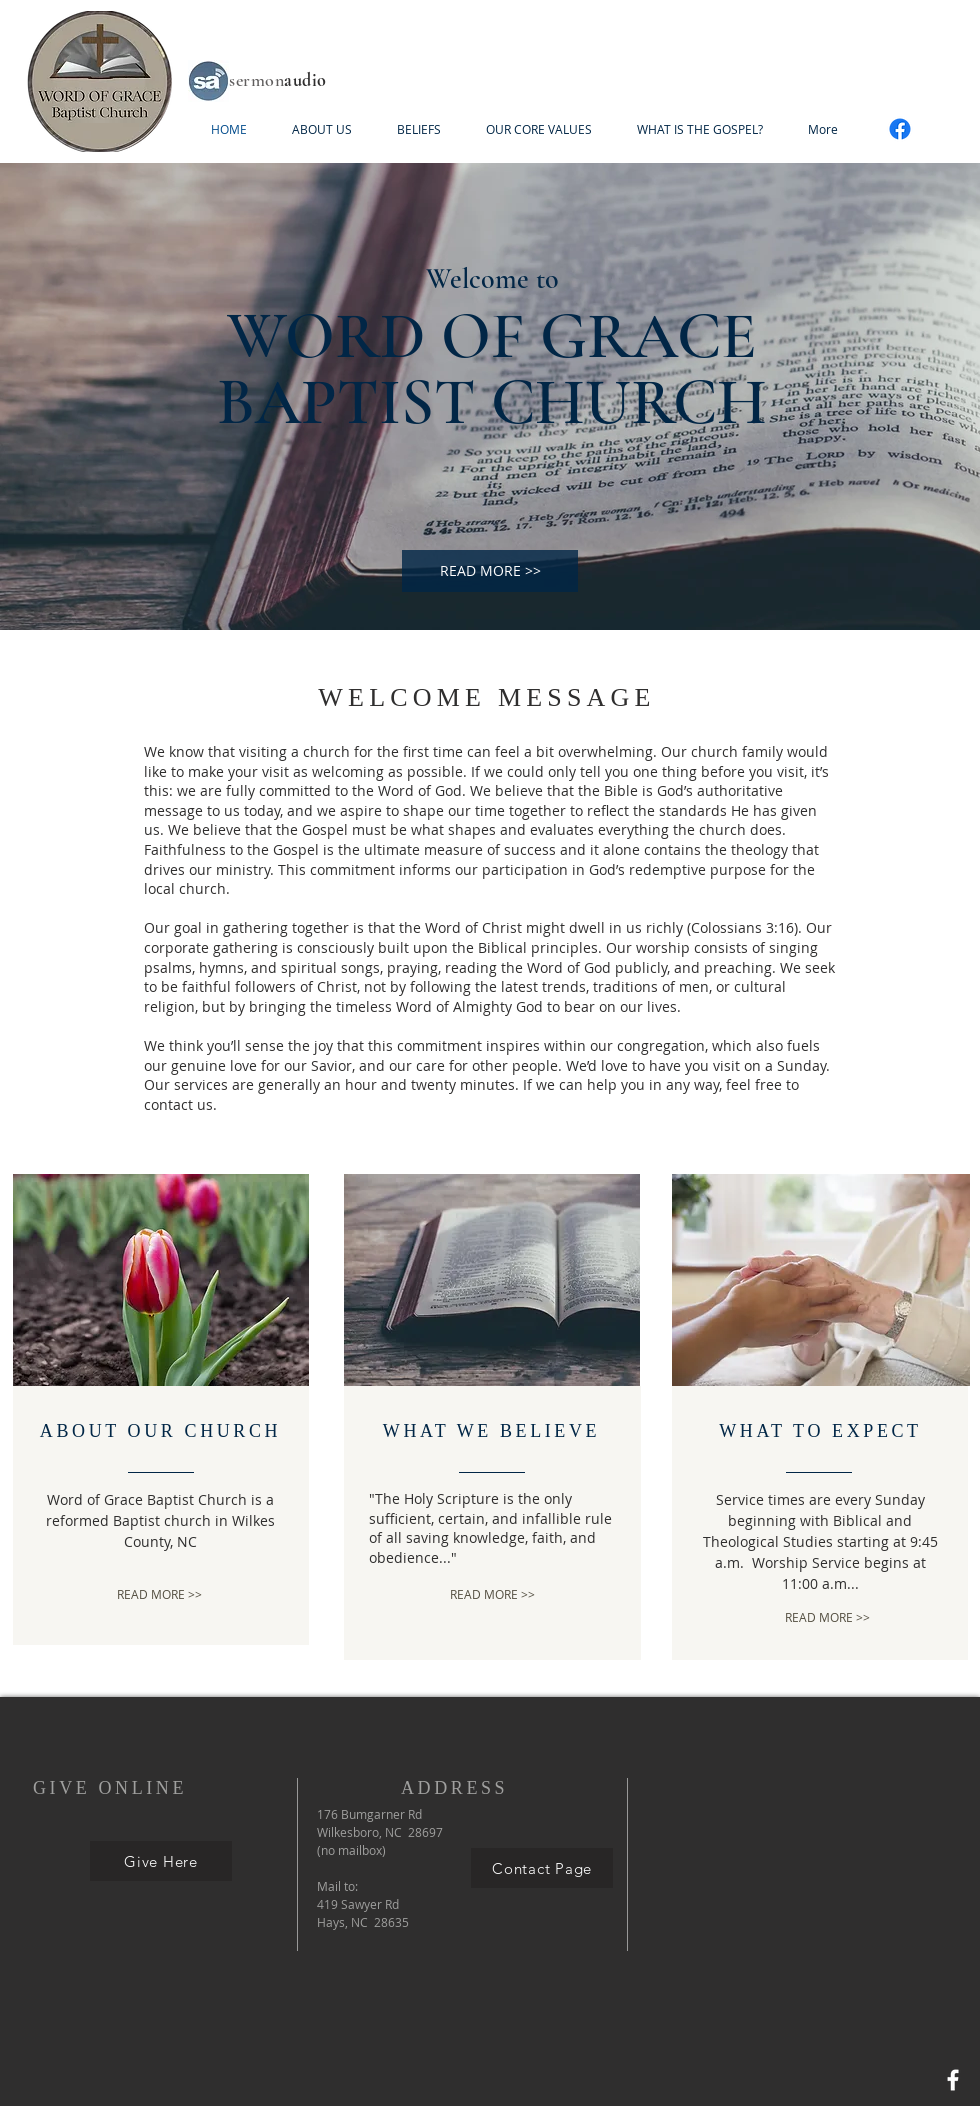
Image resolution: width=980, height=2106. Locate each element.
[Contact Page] (542, 1868)
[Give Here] (161, 1861)
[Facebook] (900, 129)
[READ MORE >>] (490, 571)
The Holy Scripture (437, 1498)
